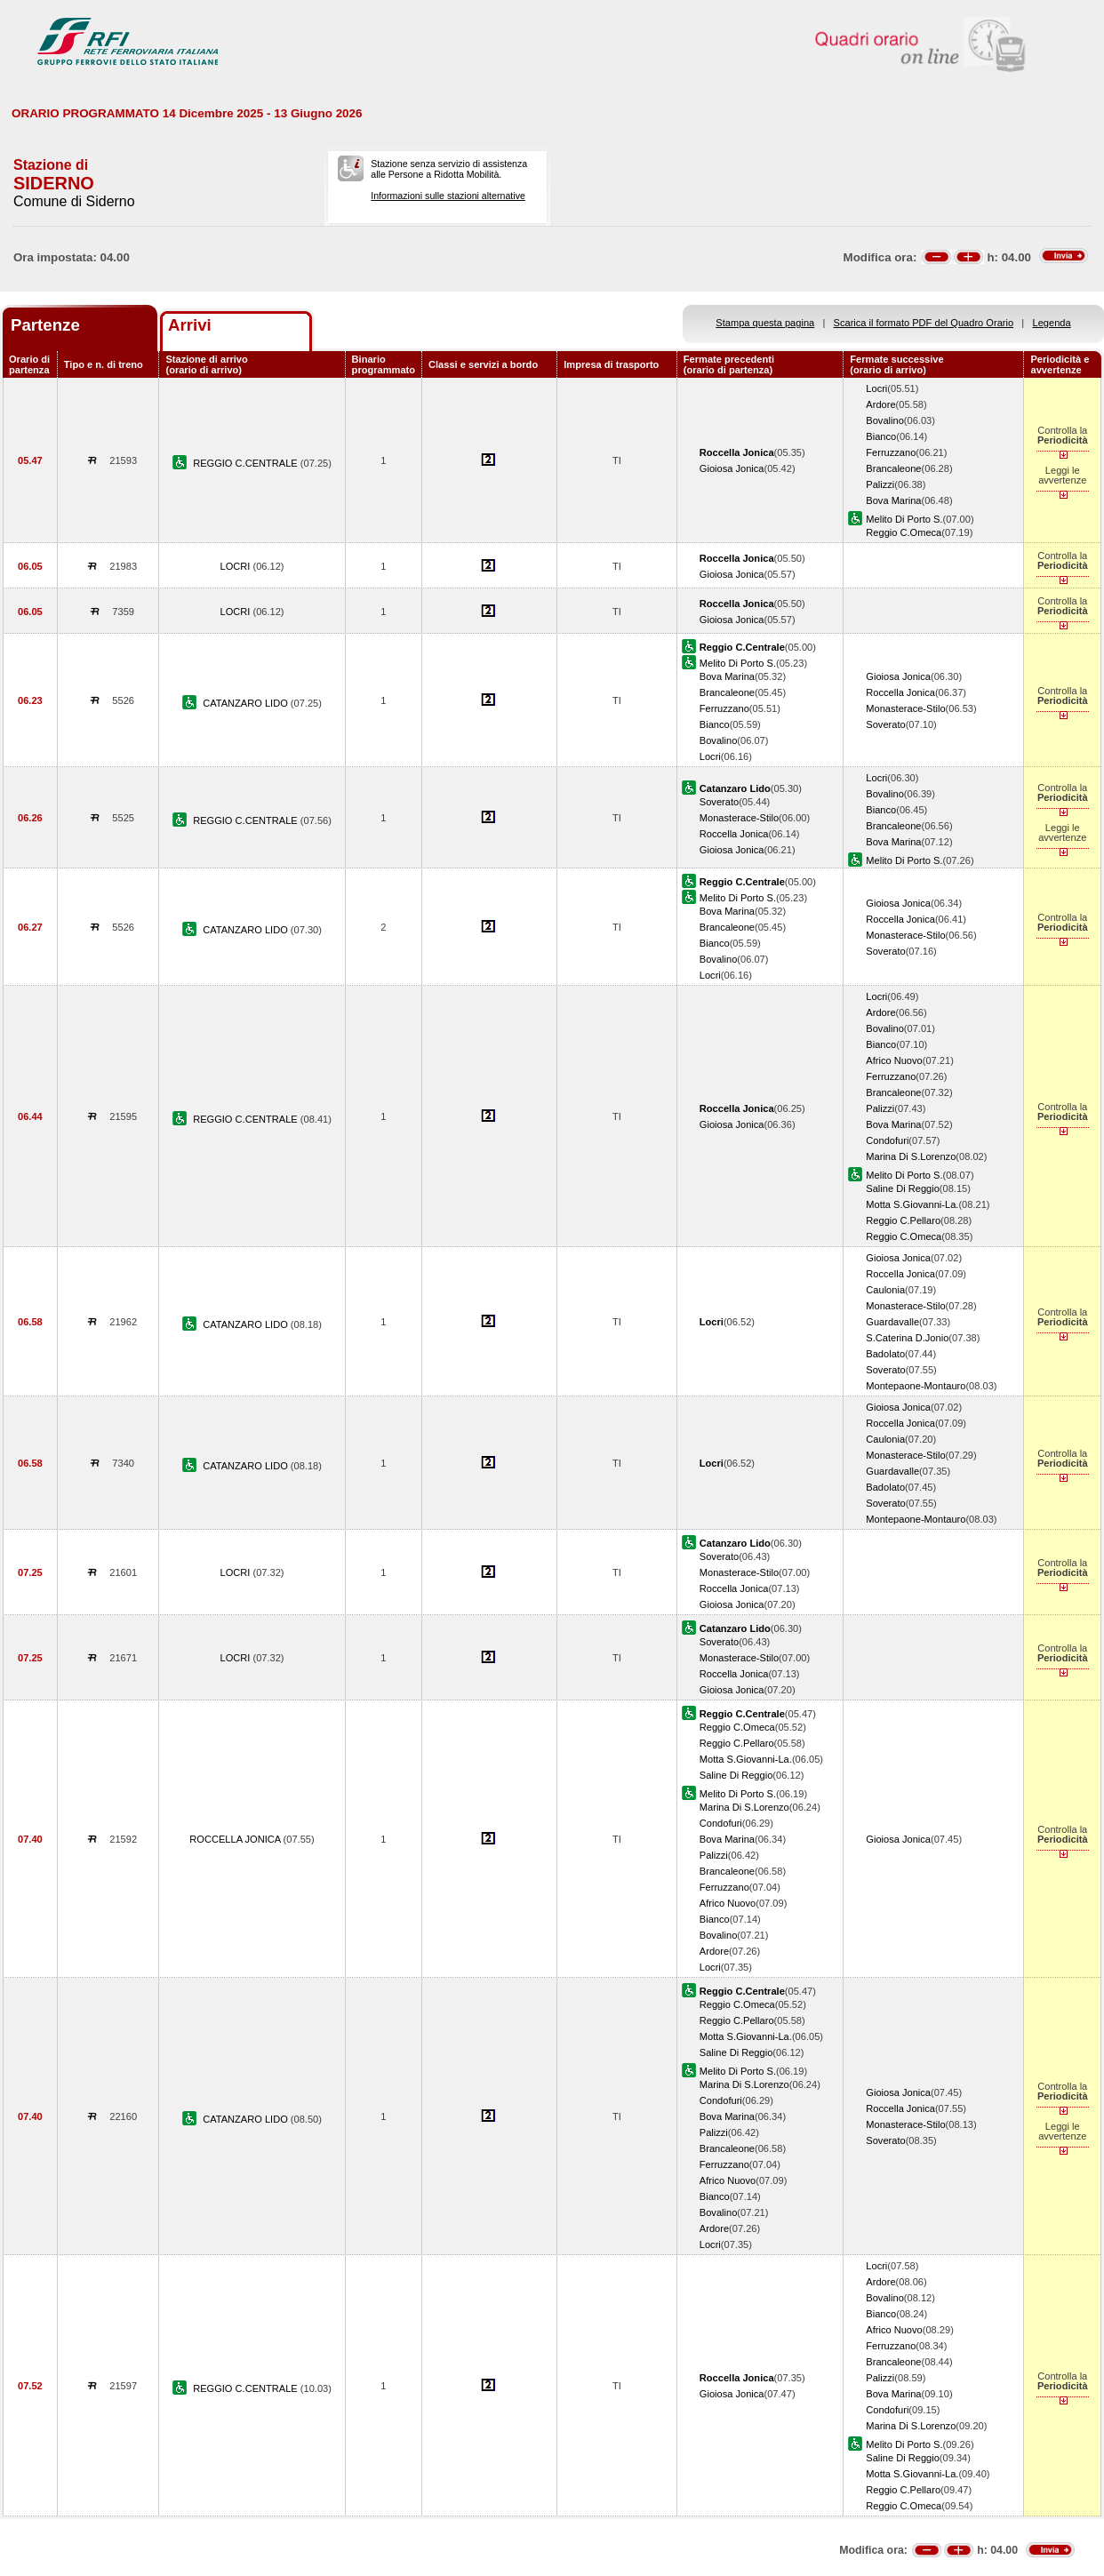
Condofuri (887, 1140)
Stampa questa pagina (765, 322)
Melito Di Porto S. (904, 519)
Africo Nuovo (894, 1060)
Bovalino (885, 420)
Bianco (881, 436)
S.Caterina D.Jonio (907, 1337)
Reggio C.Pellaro (903, 1220)
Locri (876, 388)
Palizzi (880, 484)
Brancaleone (893, 468)
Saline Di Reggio (903, 1188)
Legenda (1052, 322)
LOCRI (236, 566)
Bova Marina (893, 500)
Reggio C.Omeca (903, 532)
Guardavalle (892, 1321)
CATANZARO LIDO (247, 703)
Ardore (880, 404)
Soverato (885, 724)
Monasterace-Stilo (905, 708)
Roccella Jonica (900, 692)
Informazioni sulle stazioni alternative (448, 195)
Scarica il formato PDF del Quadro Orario (924, 322)
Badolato (885, 1353)
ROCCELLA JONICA (236, 1839)
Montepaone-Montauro (915, 1385)
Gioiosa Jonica (732, 468)
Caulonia (885, 1289)
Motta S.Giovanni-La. (912, 1204)
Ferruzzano (891, 452)
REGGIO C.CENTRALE (246, 463)
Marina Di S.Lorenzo (911, 1156)
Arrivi (190, 325)
